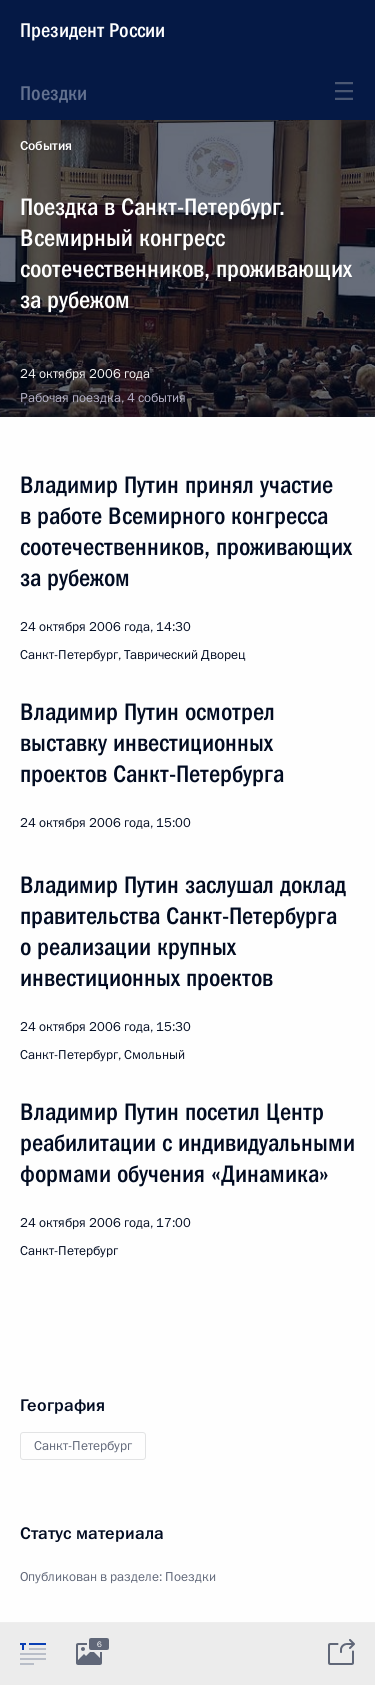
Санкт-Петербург (83, 1446)
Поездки (53, 93)
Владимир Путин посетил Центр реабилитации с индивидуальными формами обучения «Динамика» (187, 1143)
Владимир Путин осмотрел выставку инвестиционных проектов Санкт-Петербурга (152, 743)
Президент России (92, 30)
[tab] (33, 1653)
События (46, 146)
